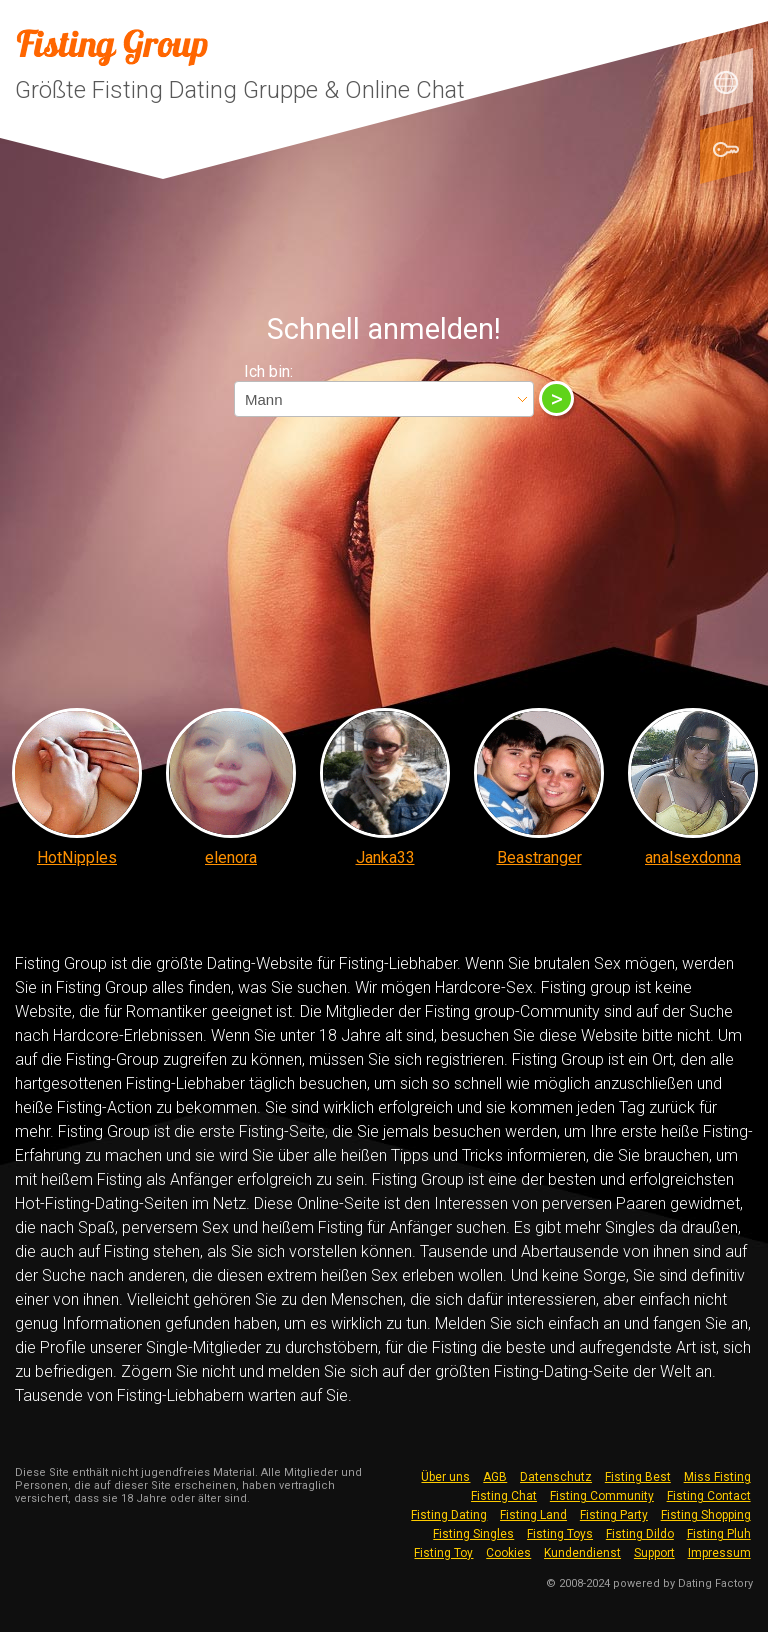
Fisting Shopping (706, 1515)
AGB (495, 1477)
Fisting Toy (443, 1553)
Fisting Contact (709, 1496)
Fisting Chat (504, 1496)
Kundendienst (582, 1553)
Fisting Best (638, 1477)
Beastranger (539, 857)
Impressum (719, 1553)
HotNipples (77, 857)
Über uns (445, 1477)
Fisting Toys (560, 1534)
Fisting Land (533, 1515)
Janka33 (385, 857)
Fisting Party (614, 1515)
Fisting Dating (449, 1515)
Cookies (508, 1553)
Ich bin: (268, 371)
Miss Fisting (717, 1477)
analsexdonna (693, 857)
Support (654, 1553)
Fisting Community (602, 1496)
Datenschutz (556, 1477)
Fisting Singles (473, 1534)
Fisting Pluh (719, 1534)
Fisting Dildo (640, 1534)
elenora (231, 857)
